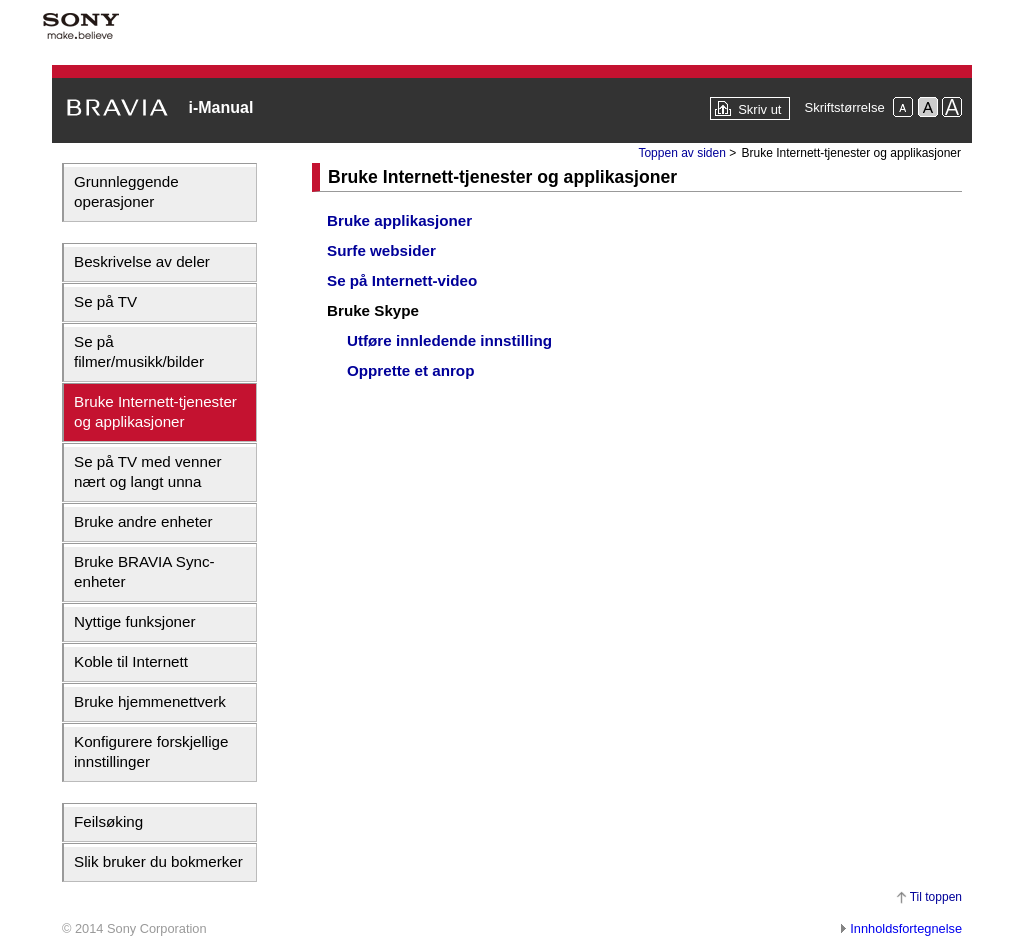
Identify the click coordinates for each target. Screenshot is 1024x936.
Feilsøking (108, 821)
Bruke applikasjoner (399, 220)
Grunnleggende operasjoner (126, 191)
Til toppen (936, 897)
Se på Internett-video (402, 280)
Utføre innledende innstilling (449, 340)
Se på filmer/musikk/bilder (139, 351)
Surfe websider (381, 250)
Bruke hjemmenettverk (150, 701)
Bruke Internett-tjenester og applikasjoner (155, 411)
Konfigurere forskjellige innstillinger (151, 751)
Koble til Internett (131, 661)
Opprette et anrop (410, 370)
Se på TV (105, 301)
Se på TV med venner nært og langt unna (147, 471)
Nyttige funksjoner (135, 621)
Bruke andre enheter (143, 521)
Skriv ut (759, 109)
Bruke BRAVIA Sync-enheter (144, 571)
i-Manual (220, 107)
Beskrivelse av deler (142, 261)
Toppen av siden (681, 153)
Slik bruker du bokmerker (158, 861)
